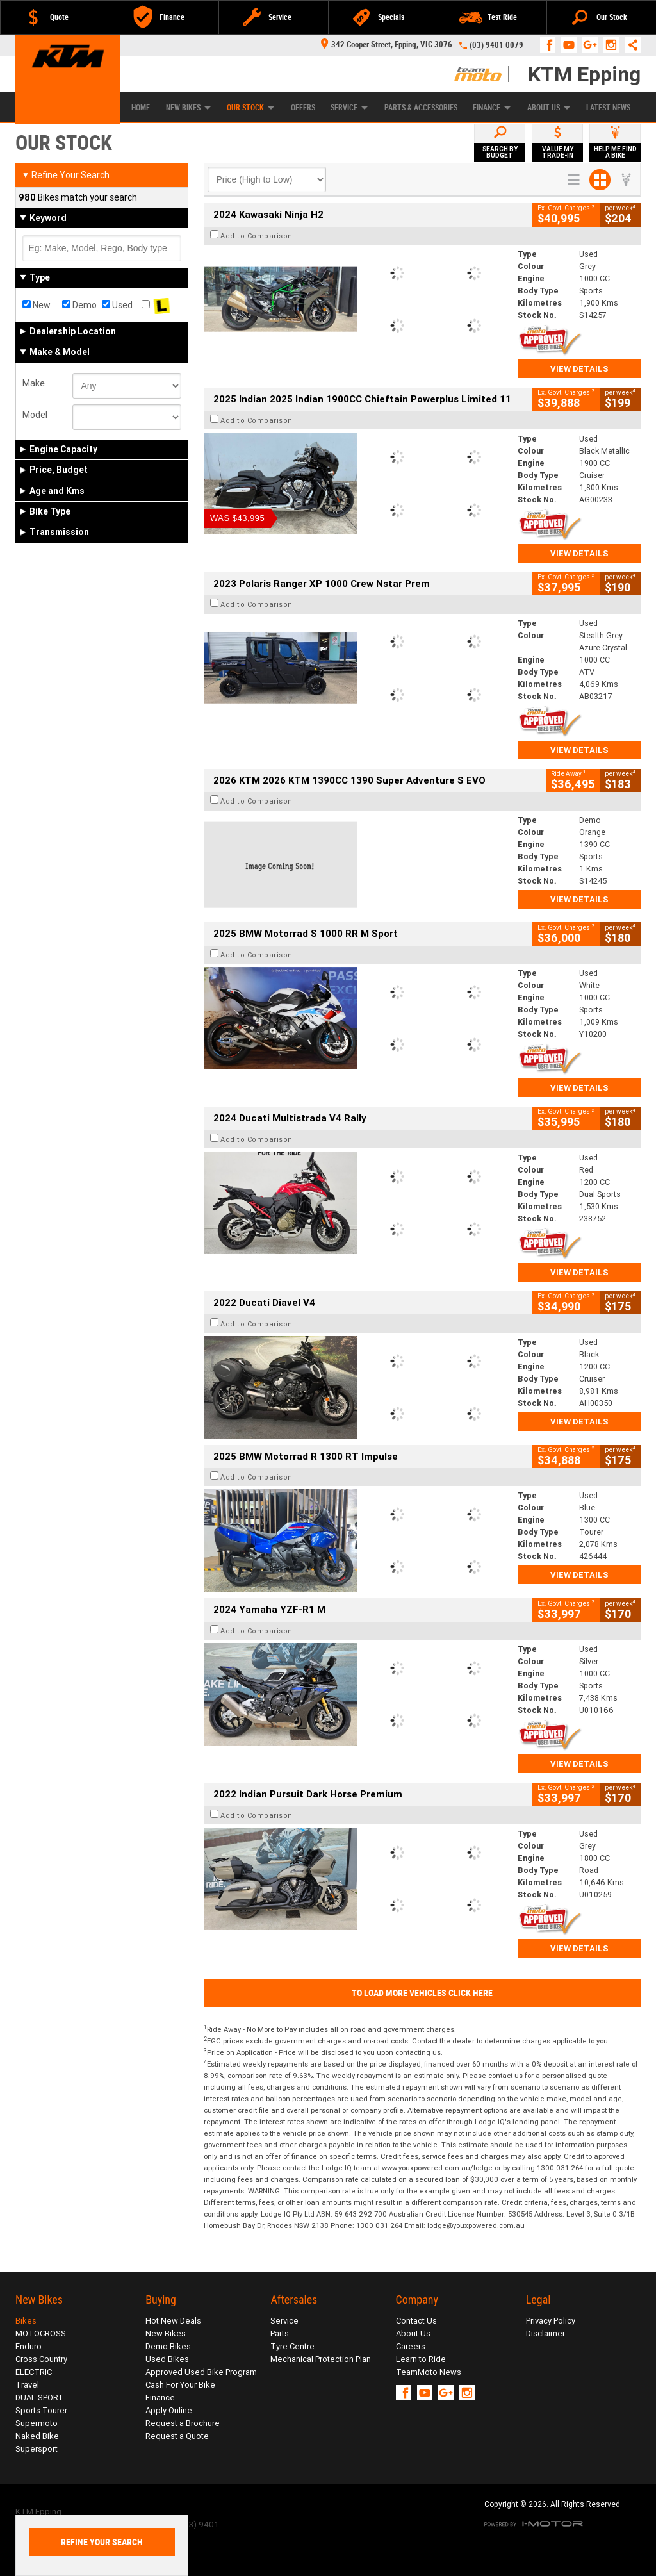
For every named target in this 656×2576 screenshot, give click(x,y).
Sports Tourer (41, 2410)
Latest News (608, 107)
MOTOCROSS (40, 2333)
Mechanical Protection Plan (320, 2359)
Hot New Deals (173, 2320)
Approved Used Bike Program (201, 2371)
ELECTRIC (33, 2371)
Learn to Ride (421, 2359)
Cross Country (41, 2359)
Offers (303, 107)
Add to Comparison (256, 235)
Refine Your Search (66, 175)
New (36, 305)
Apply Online (168, 2410)
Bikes (26, 2320)
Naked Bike (37, 2436)
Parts (279, 2333)
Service (349, 107)
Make (33, 383)
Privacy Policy (550, 2320)
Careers (410, 2346)
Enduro (28, 2346)
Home (140, 107)
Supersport (36, 2448)
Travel (27, 2384)
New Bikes (188, 107)
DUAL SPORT (39, 2397)
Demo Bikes (168, 2346)
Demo (79, 305)
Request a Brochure (182, 2423)
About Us (549, 107)
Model (34, 414)
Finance (492, 107)
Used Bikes (167, 2359)
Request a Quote (177, 2436)
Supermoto (36, 2423)
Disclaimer (545, 2333)
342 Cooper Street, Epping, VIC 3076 (386, 44)
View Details (579, 368)
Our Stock (251, 107)
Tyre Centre (292, 2346)
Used (117, 305)
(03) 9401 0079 (496, 45)
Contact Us (416, 2320)
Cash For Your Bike (180, 2384)
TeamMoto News (428, 2371)
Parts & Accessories (420, 107)
